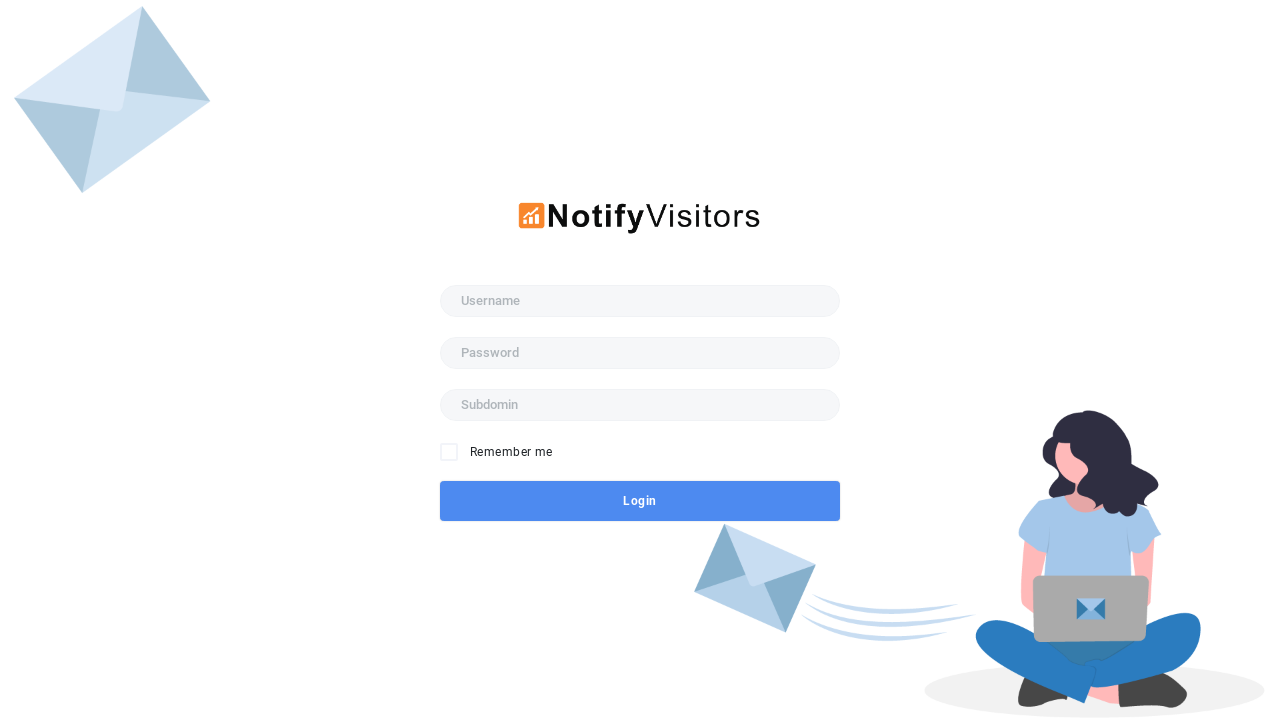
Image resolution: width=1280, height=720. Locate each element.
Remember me (511, 452)
